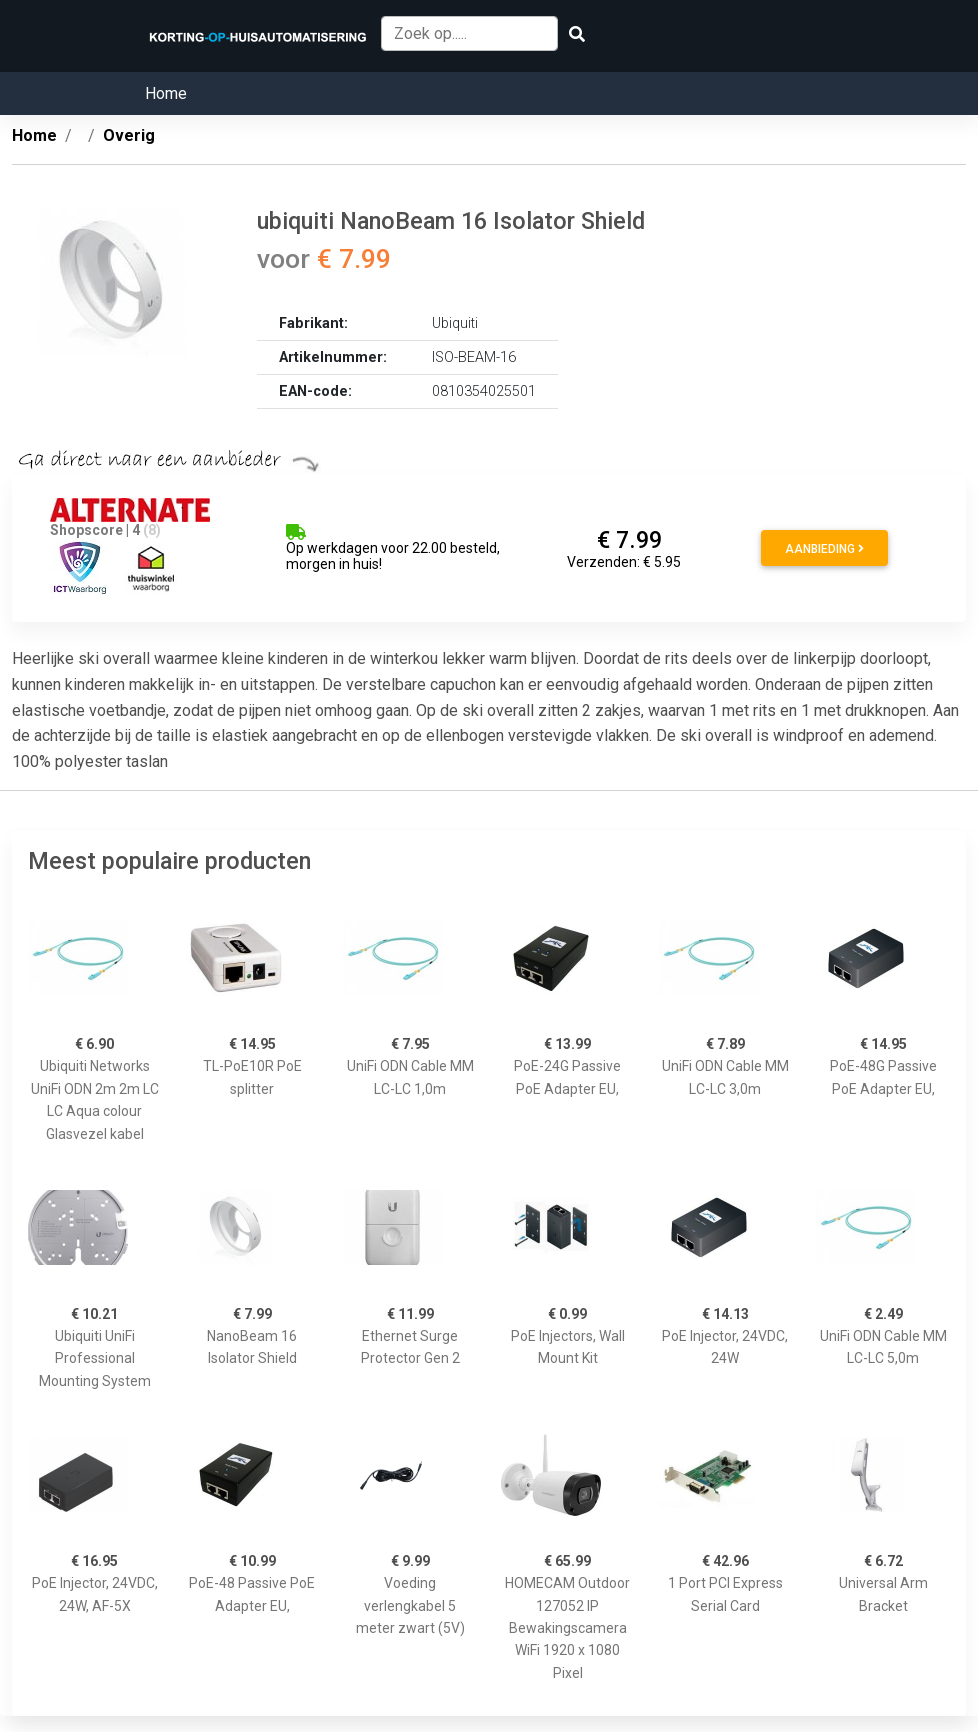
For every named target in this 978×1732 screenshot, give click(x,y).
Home (166, 93)
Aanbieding (824, 549)
